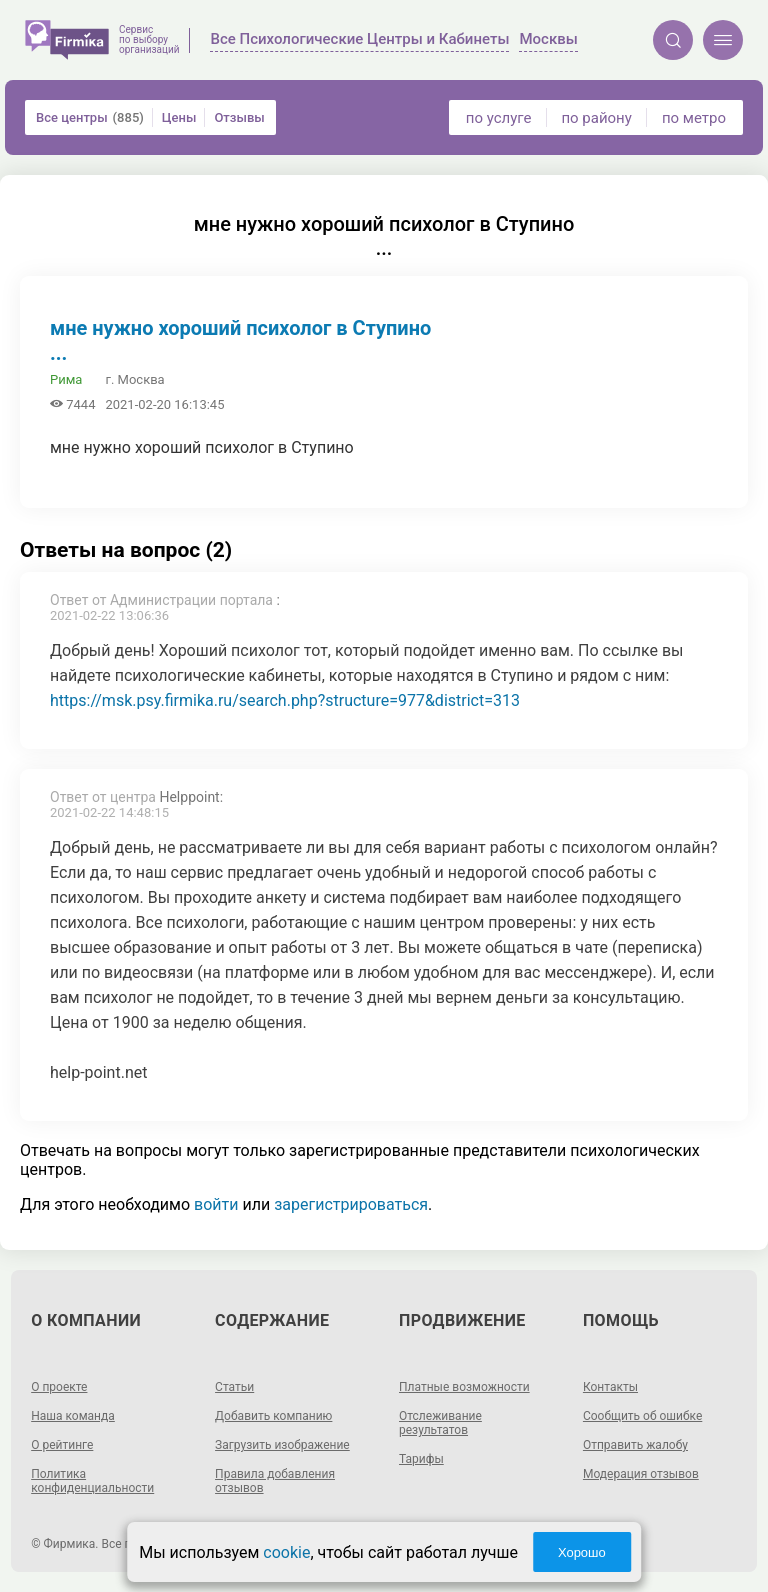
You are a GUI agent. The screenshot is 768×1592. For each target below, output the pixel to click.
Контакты (610, 1387)
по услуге (499, 118)
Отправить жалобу (635, 1445)
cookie (286, 1552)
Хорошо (582, 1552)
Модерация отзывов (641, 1474)
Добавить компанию (273, 1416)
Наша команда (73, 1416)
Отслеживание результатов (440, 1423)
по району (596, 118)
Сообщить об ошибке (642, 1416)
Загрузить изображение (282, 1445)
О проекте (59, 1387)
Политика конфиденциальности (92, 1481)
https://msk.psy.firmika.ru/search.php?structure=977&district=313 (285, 700)
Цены (179, 117)
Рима (66, 379)
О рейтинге (62, 1445)
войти (216, 1204)
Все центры (90, 117)
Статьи (234, 1387)
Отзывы (239, 117)
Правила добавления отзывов (275, 1481)
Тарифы (421, 1459)
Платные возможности (464, 1387)
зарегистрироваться (351, 1204)
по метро (694, 118)
